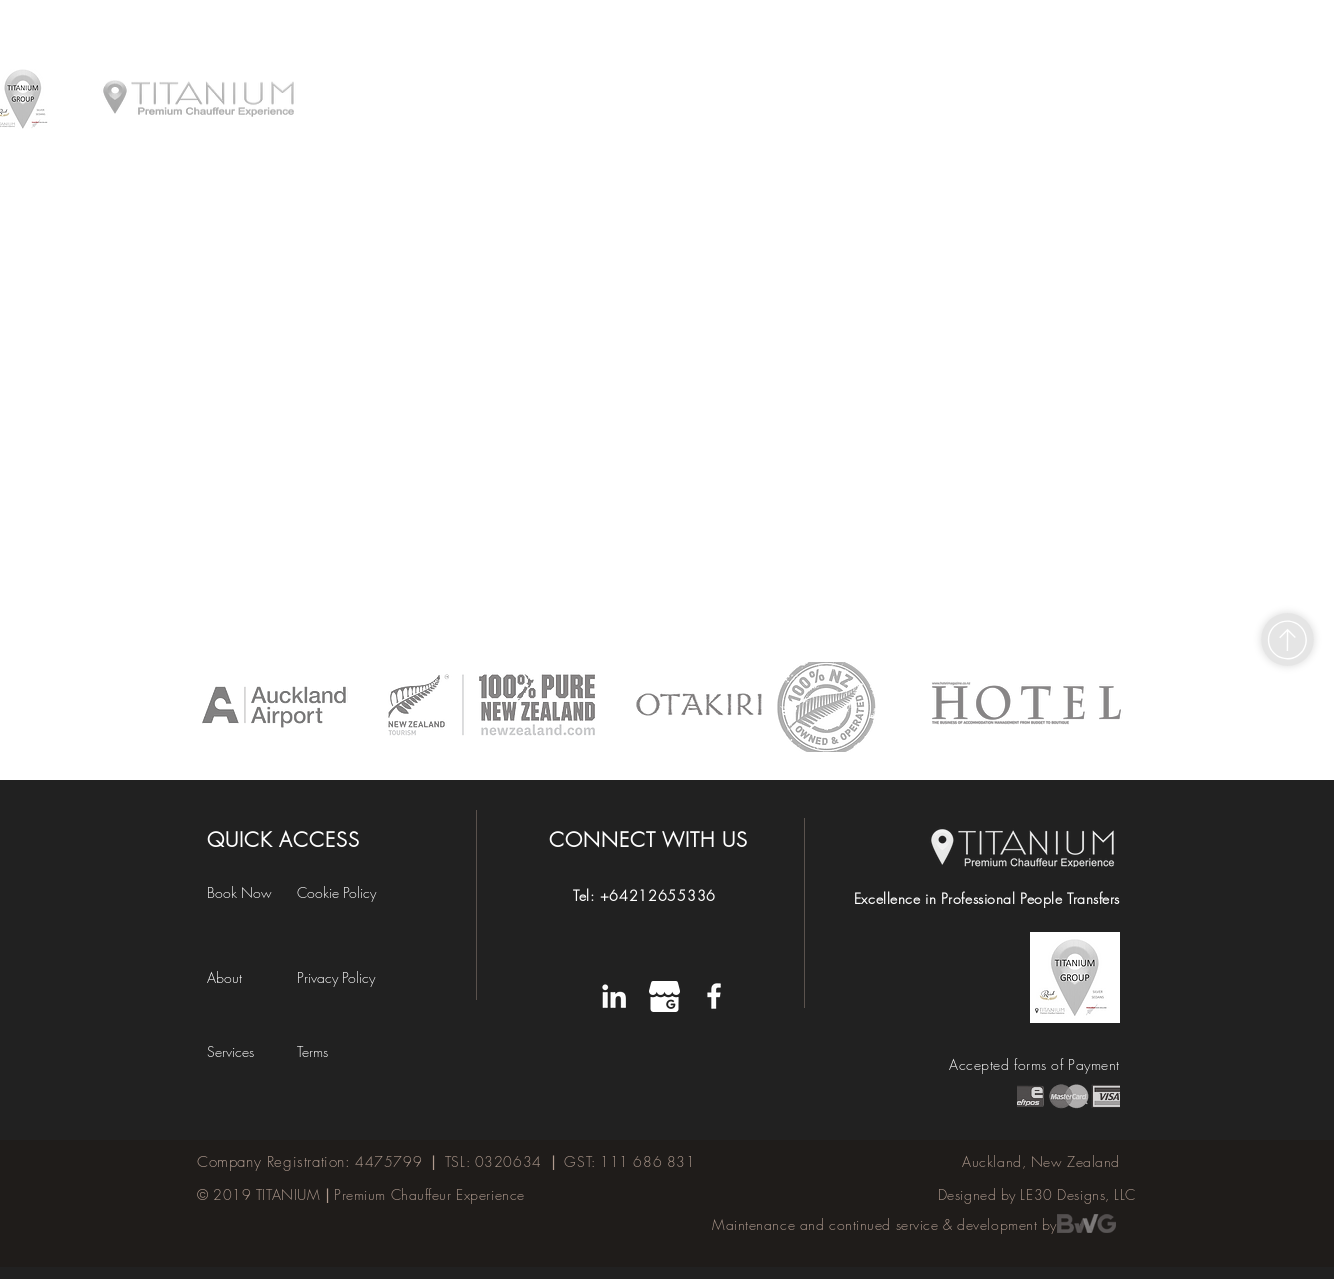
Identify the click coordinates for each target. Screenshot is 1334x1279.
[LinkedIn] (614, 996)
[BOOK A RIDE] (1094, 29)
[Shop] (1287, 639)
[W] (664, 996)
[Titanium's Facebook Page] (714, 996)
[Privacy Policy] (350, 977)
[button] (332, 1051)
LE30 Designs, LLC (1078, 1194)
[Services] (245, 1051)
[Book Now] (252, 892)
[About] (242, 977)
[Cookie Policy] (350, 892)
